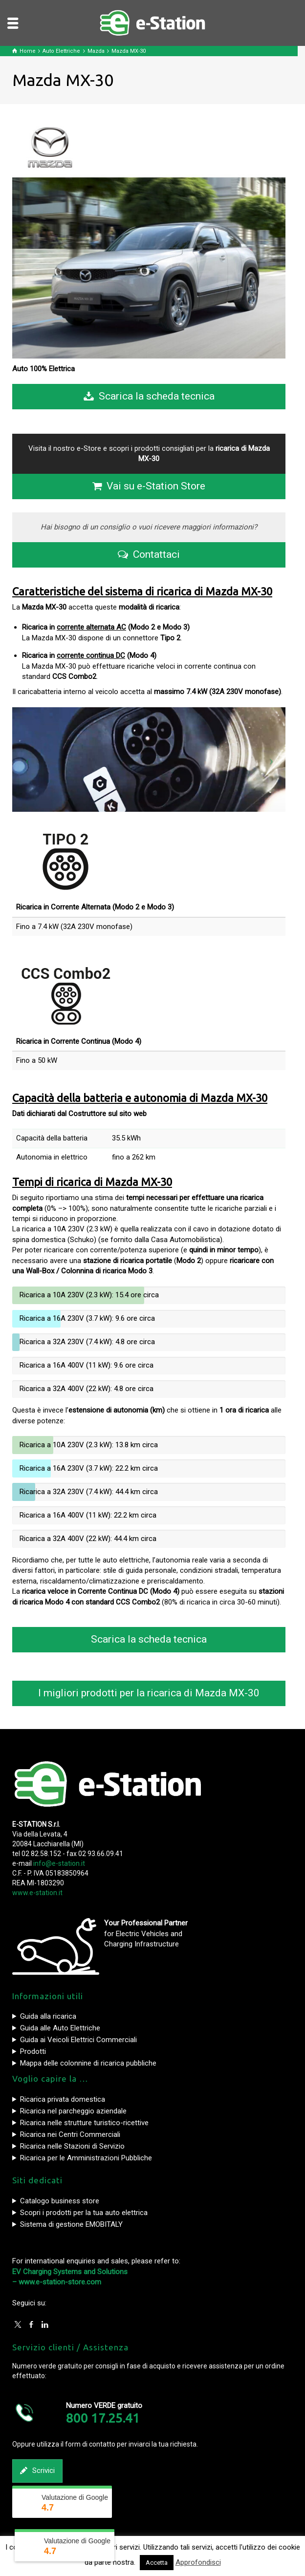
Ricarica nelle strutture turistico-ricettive (84, 2122)
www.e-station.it (37, 1893)
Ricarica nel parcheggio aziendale (73, 2111)
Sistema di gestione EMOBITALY (71, 2224)
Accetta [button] (157, 2562)
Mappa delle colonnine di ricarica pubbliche (88, 2063)
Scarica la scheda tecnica (149, 396)
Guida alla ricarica (48, 2016)
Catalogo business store (59, 2200)
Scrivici (37, 2471)
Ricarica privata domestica (62, 2099)
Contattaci (149, 555)
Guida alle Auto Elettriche (60, 2028)
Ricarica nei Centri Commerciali (70, 2134)
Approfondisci (198, 2562)
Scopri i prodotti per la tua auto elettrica (84, 2212)
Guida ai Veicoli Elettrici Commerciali (78, 2039)
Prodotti (33, 2051)
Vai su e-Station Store (148, 486)
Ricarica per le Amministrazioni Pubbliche (86, 2158)
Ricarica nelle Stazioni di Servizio (72, 2146)
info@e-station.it (59, 1863)
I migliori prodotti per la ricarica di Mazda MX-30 (149, 1693)
